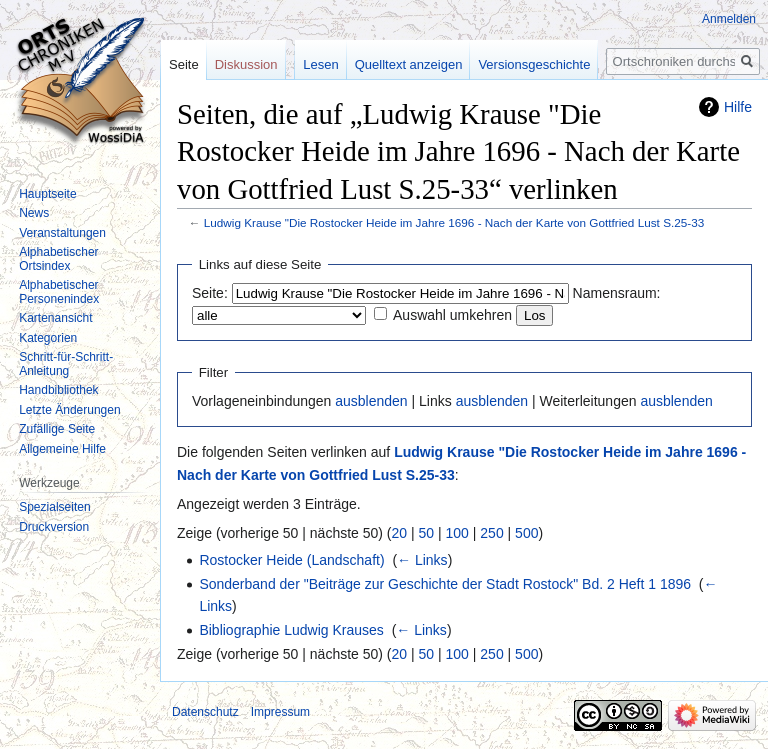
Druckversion (54, 527)
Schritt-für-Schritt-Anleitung (66, 364)
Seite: (210, 293)
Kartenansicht (55, 318)
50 (427, 533)
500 (526, 533)
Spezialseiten (54, 507)
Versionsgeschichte (534, 64)
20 (400, 533)
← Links (422, 560)
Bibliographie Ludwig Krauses (291, 630)
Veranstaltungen (62, 233)
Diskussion (246, 64)
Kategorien (48, 338)
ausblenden (371, 401)
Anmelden (729, 19)
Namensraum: (617, 293)
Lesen (320, 64)
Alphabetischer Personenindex (59, 292)
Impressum (280, 712)
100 (457, 533)
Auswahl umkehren (452, 315)
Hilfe (738, 107)
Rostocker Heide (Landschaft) (291, 560)
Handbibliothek (58, 390)
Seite (184, 64)
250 (491, 533)
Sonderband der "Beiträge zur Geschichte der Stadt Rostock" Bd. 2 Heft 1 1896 (445, 584)
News (34, 213)
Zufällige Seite (57, 429)
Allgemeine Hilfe (62, 449)
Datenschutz (205, 712)
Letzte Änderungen (69, 410)
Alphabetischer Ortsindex (58, 259)
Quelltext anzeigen (409, 64)
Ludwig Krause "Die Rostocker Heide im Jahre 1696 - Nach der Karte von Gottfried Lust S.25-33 (454, 222)
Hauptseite (47, 194)
